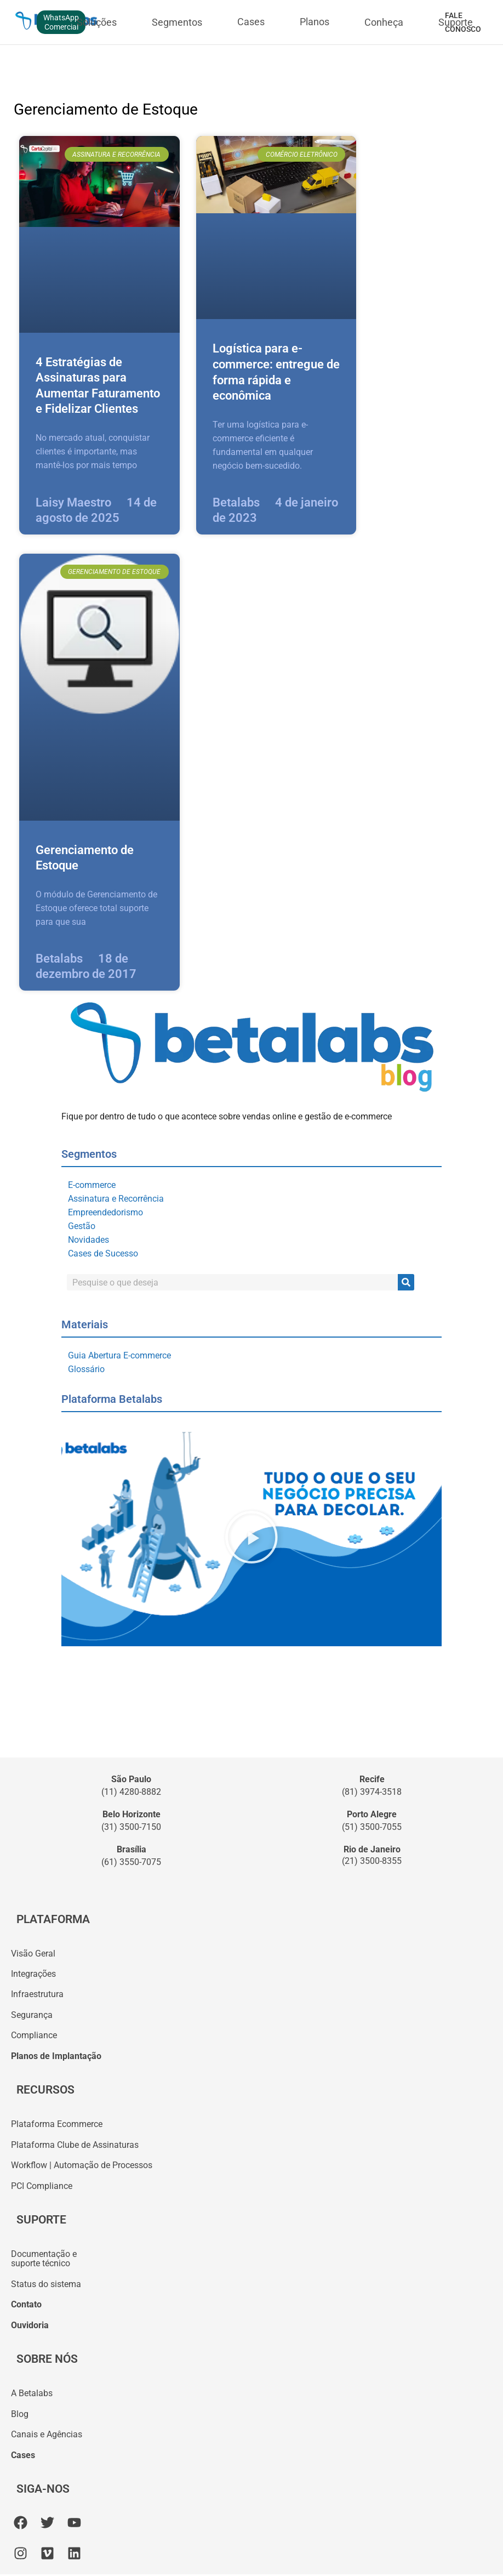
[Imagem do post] (99, 234)
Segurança (32, 2015)
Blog (19, 2415)
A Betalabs (32, 2395)
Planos (314, 21)
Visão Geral (33, 1953)
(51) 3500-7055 (372, 1827)
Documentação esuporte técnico (44, 2260)
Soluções (97, 22)
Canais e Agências (46, 2436)
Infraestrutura (37, 1994)
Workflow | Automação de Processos (81, 2165)
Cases (251, 21)
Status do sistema (46, 2285)
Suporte (455, 22)
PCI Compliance (41, 2186)
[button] (251, 1539)
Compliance (34, 2036)
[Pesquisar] (406, 1282)
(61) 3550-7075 (131, 1862)
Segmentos (177, 22)
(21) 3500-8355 (372, 1861)
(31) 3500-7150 (131, 1827)
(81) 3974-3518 (372, 1792)
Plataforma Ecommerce (56, 2124)
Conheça (383, 22)
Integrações (33, 1974)
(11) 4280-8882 (131, 1792)
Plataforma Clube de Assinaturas (75, 2145)
